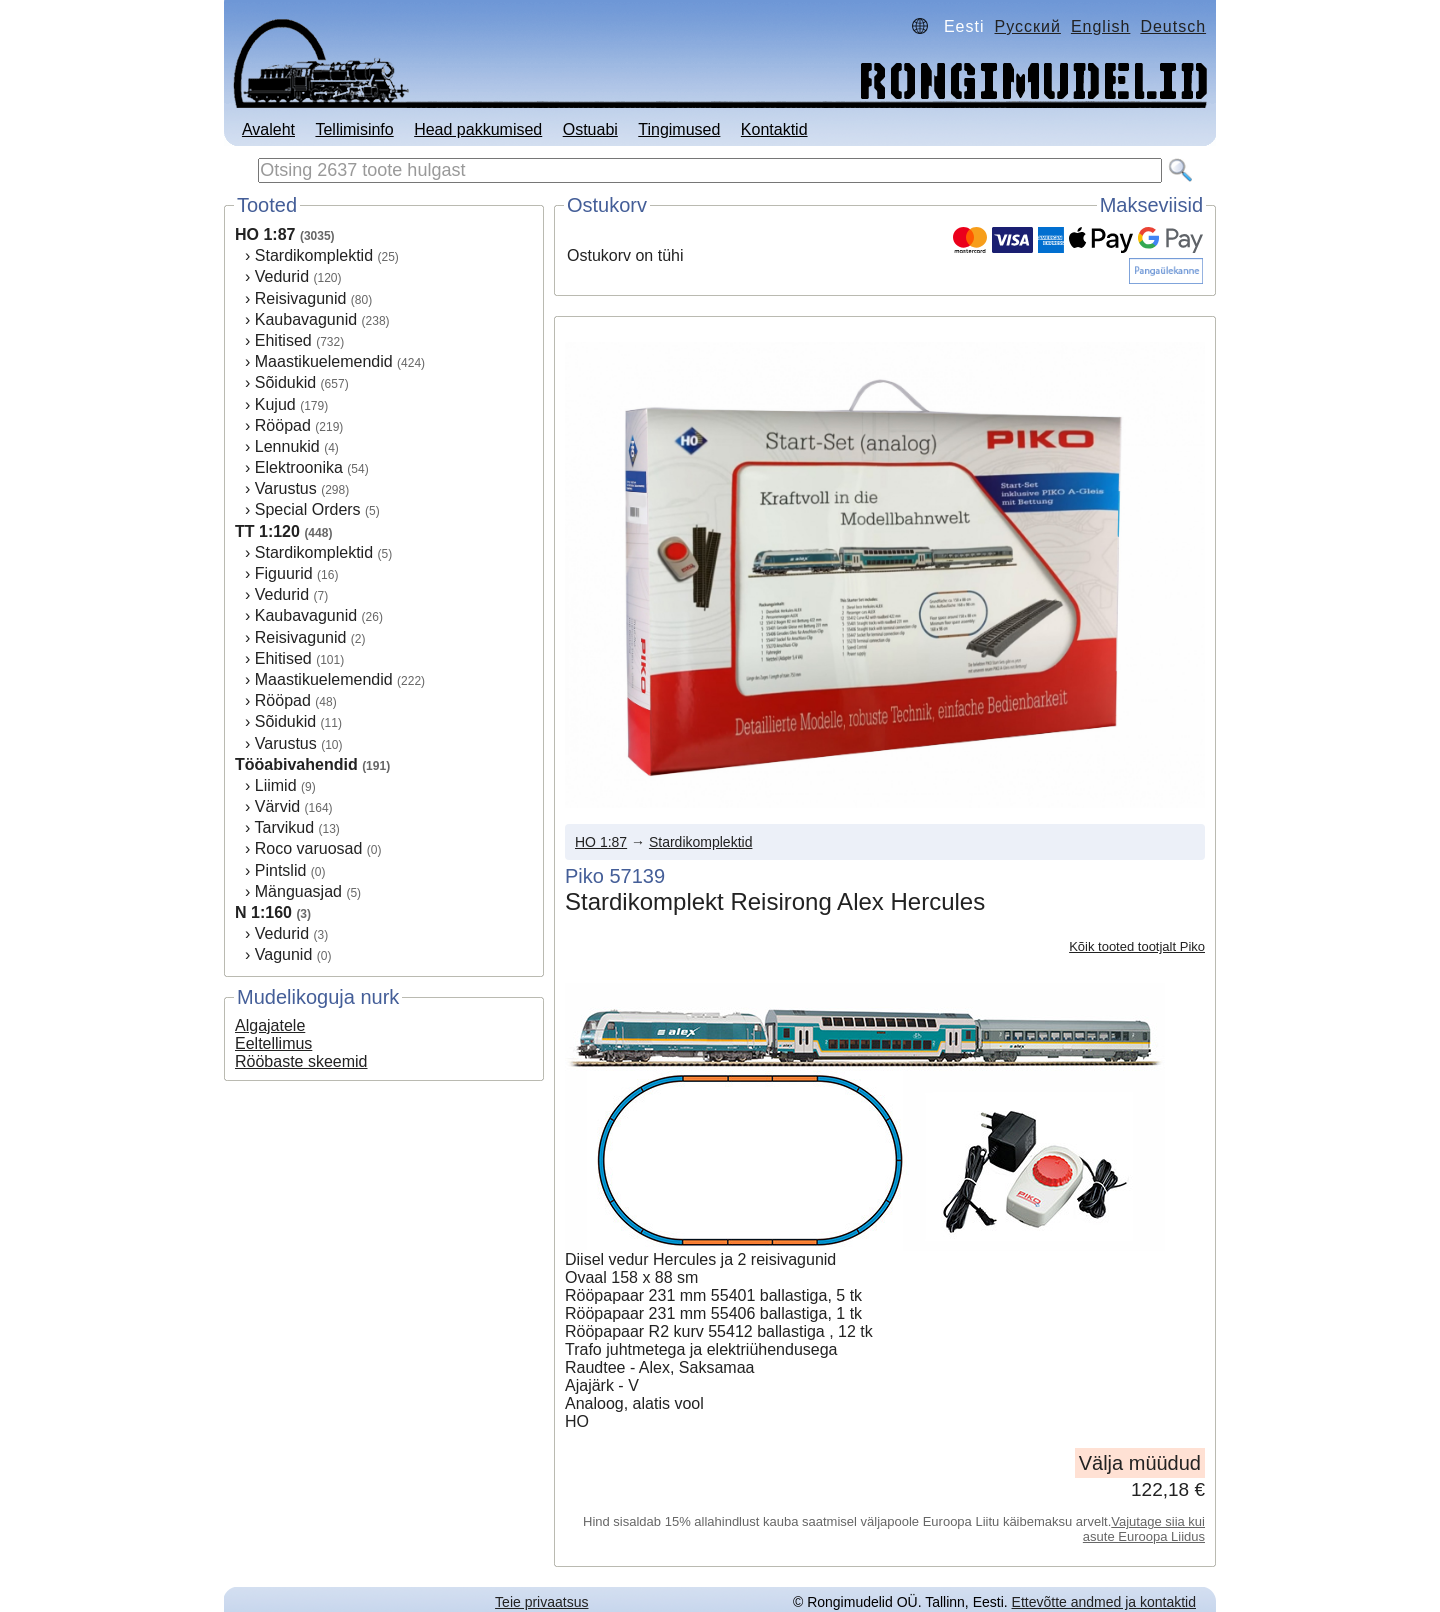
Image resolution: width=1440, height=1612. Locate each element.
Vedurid (282, 276)
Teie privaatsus (541, 1602)
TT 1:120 (267, 531)
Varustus (286, 488)
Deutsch (1173, 26)
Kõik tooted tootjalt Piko (1137, 946)
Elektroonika (299, 467)
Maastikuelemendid (324, 361)
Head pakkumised (478, 129)
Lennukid (287, 446)
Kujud (275, 404)
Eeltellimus (273, 1043)
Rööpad (283, 425)
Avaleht (268, 129)
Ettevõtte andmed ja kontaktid (1104, 1602)
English (1100, 26)
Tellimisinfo (354, 129)
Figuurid (284, 573)
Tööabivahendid (296, 764)
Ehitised (283, 340)
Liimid (276, 785)
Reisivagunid (301, 298)
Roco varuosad (309, 848)
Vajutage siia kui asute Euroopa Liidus (1144, 1529)
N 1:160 (263, 912)
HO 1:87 (265, 234)
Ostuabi (590, 129)
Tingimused (679, 129)
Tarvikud (284, 827)
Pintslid (281, 870)
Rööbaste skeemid (301, 1061)
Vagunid (284, 954)
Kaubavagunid (306, 319)
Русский (1028, 26)
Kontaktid (774, 129)
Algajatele (270, 1025)
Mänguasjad (298, 891)
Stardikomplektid (314, 255)
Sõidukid (285, 382)
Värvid (277, 806)
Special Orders (308, 509)
